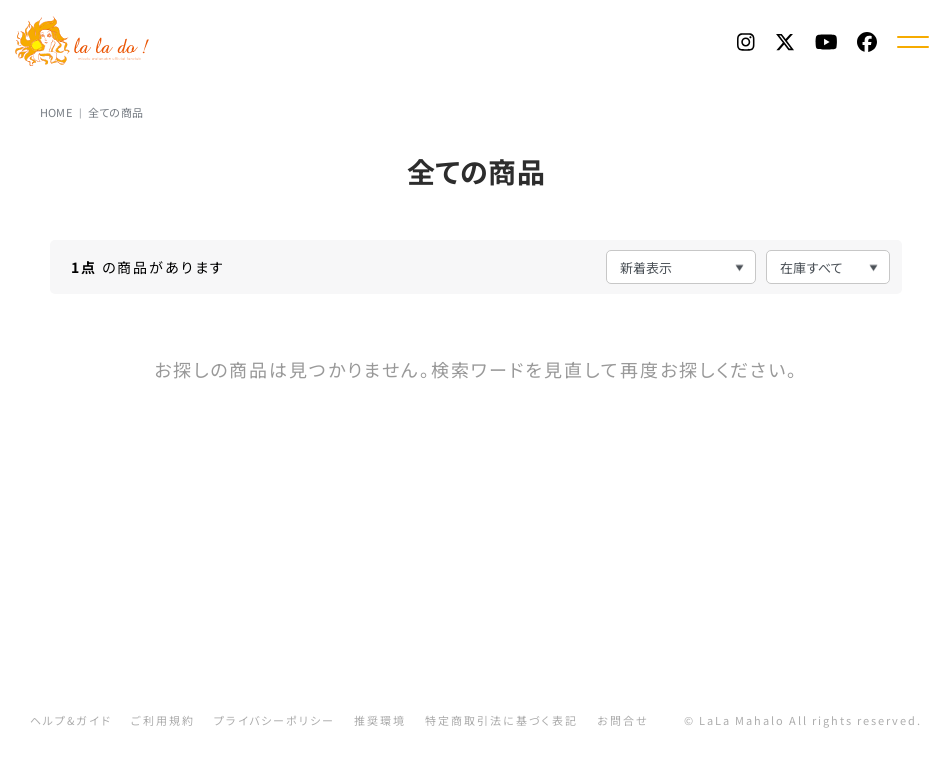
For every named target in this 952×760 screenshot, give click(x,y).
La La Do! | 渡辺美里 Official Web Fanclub (83, 41)
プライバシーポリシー (274, 720)
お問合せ (623, 720)
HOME (56, 112)
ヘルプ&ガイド (71, 720)
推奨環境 (380, 720)
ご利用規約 (163, 720)
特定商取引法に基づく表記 (501, 720)
